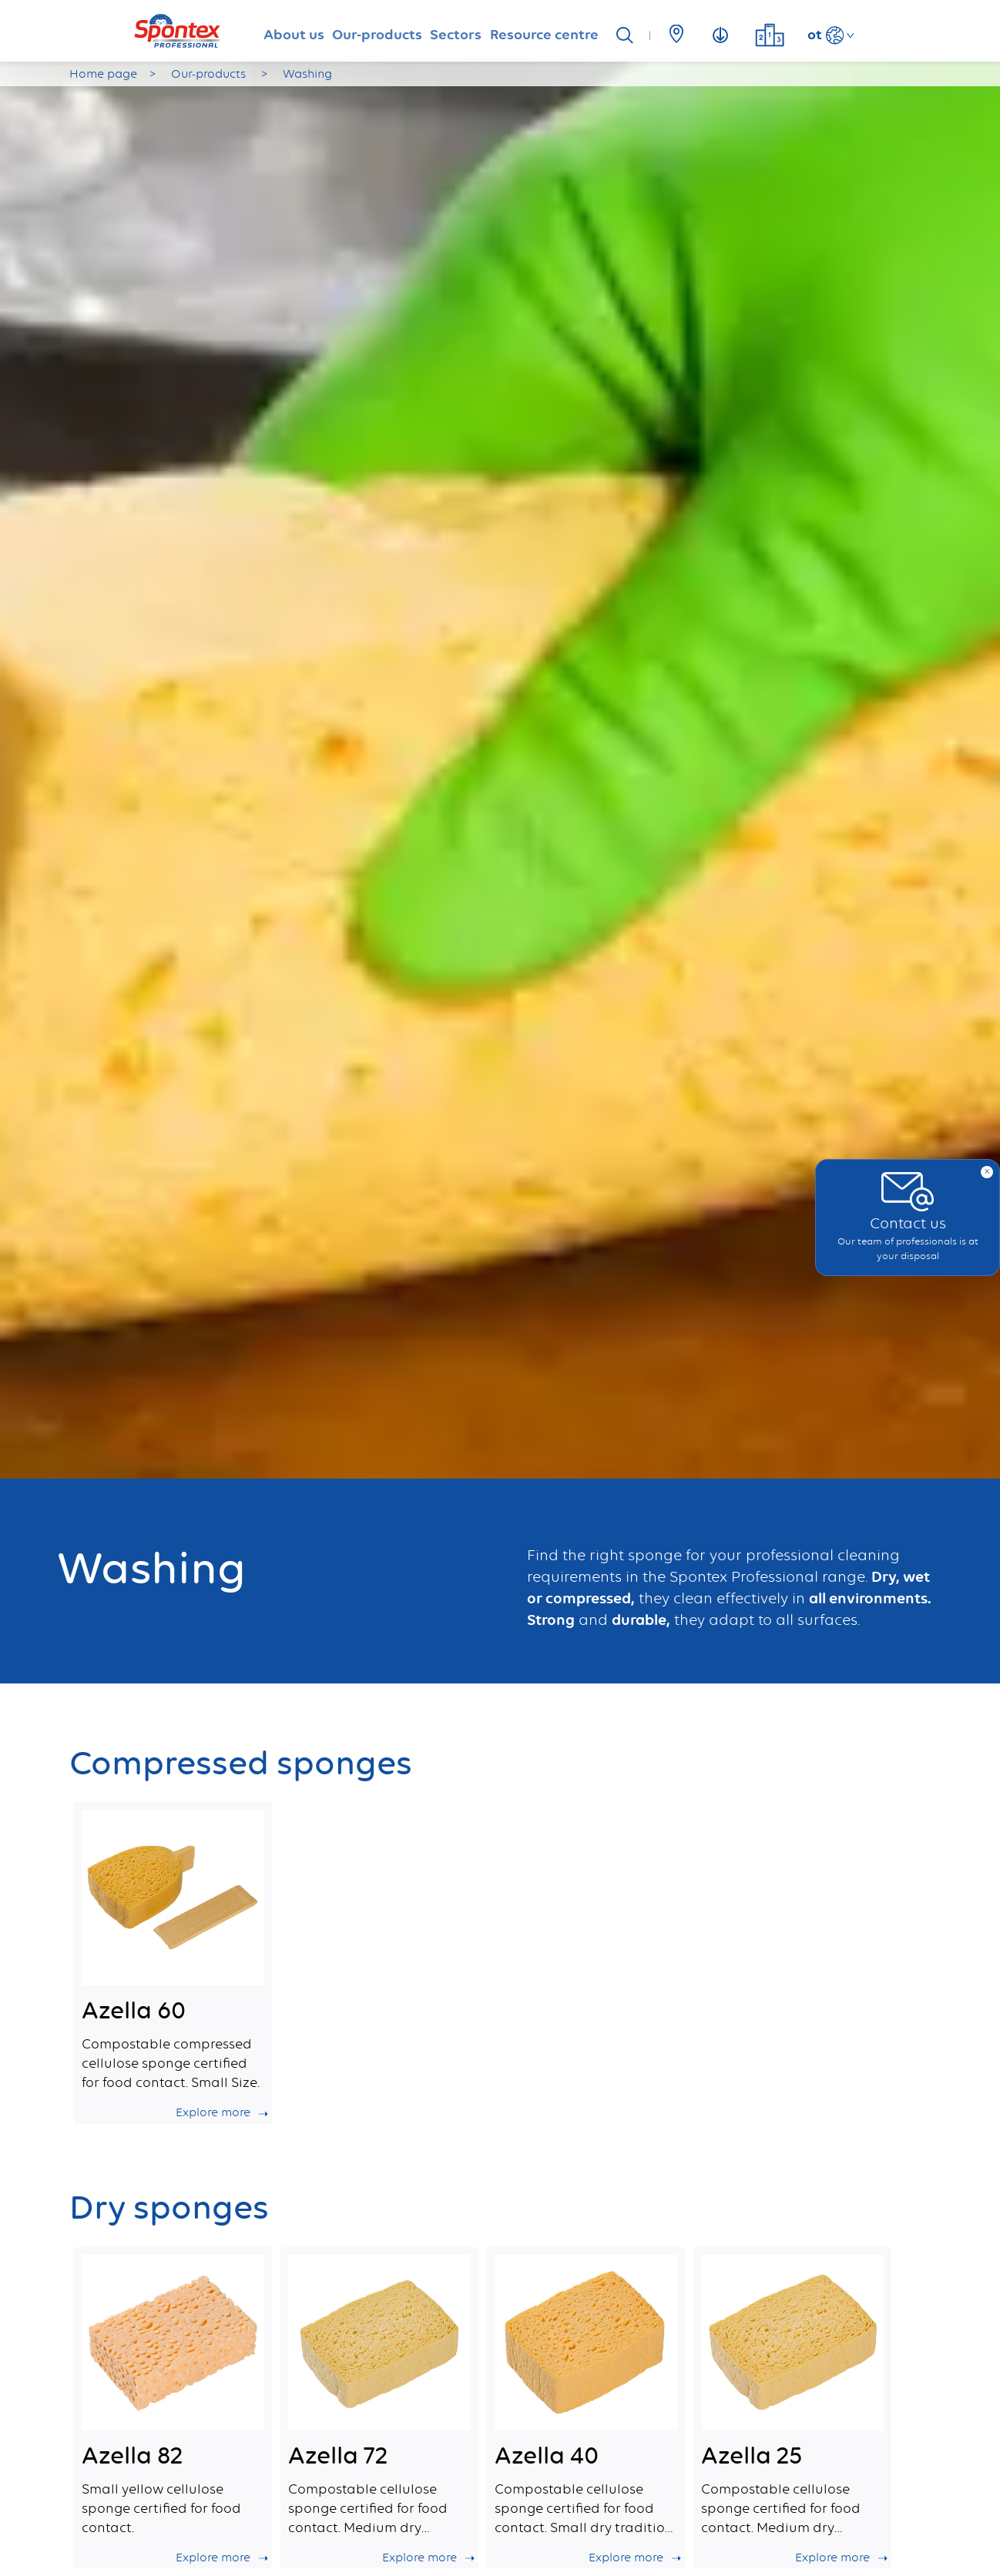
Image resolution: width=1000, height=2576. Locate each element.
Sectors (463, 30)
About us (261, 30)
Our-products (365, 30)
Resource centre (571, 30)
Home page (103, 74)
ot (854, 33)
